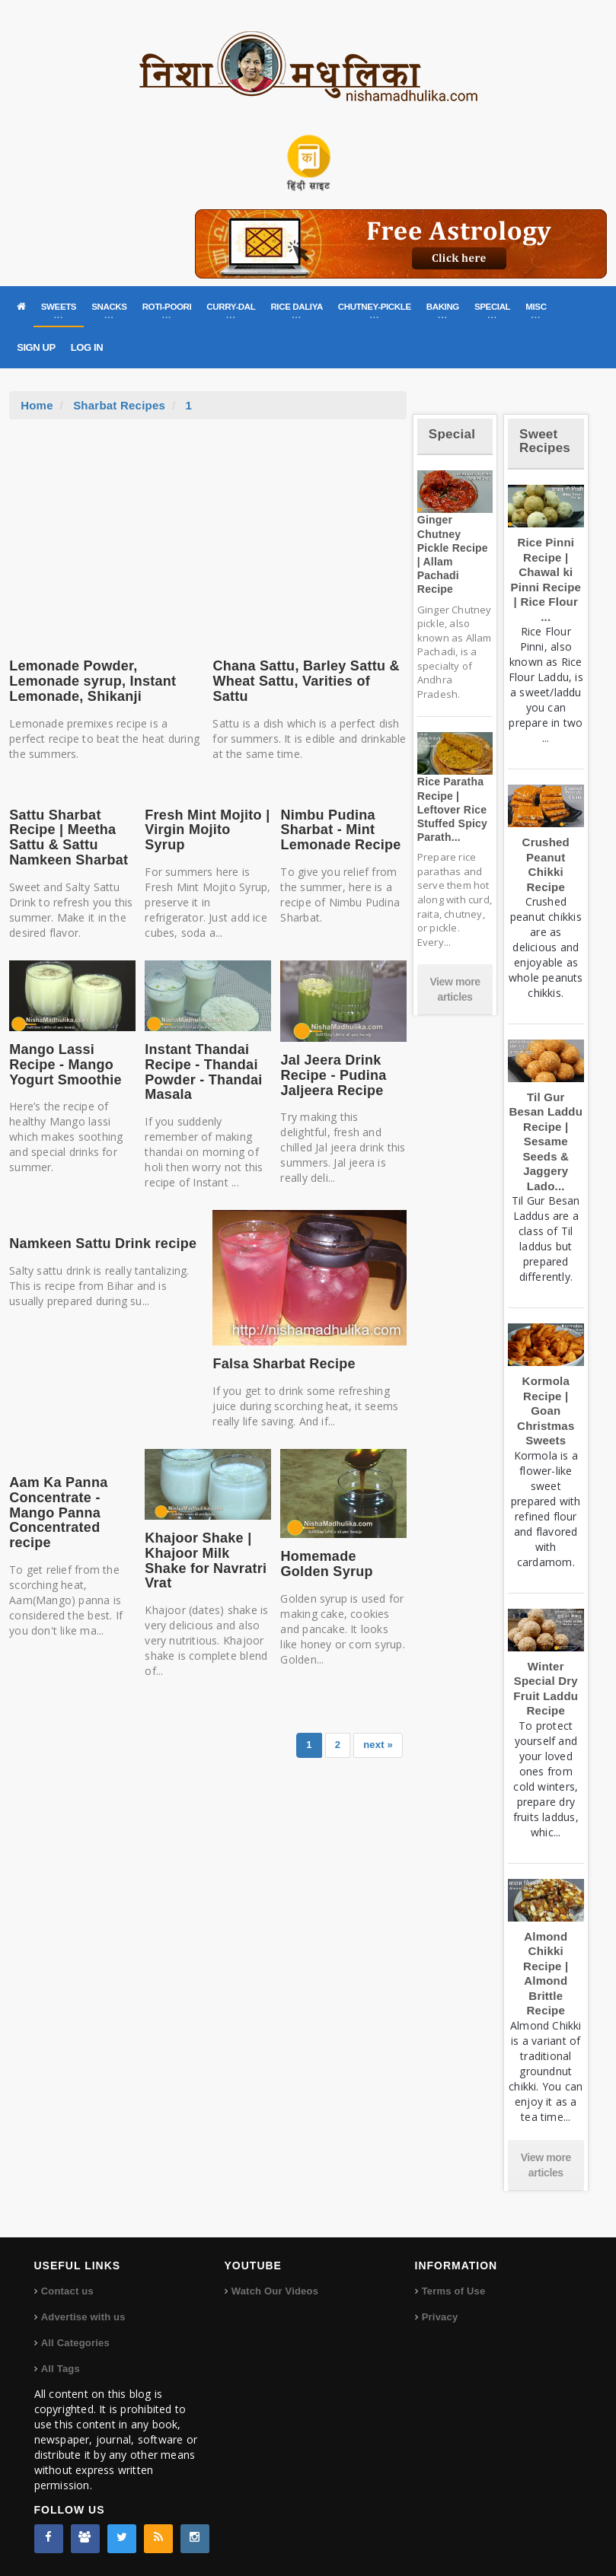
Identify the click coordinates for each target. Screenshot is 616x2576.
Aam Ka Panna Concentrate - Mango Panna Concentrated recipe (58, 1512)
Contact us (67, 2291)
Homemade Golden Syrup (326, 1564)
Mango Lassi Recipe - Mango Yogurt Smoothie (65, 1064)
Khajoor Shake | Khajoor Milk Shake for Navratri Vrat (206, 1560)
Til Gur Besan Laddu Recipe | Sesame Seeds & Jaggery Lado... (545, 1141)
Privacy (440, 2317)
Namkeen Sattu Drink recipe (102, 1243)
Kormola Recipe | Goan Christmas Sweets (545, 1410)
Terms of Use (454, 2291)
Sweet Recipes (544, 441)
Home (37, 405)
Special (452, 434)
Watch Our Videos (274, 2291)
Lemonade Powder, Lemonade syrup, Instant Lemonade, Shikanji (92, 681)
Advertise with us (83, 2317)
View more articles (454, 989)
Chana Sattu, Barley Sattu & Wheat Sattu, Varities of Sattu (305, 681)
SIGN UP (36, 347)
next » (378, 1744)
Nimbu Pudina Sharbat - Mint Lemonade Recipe (340, 830)
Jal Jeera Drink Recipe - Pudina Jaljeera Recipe (333, 1075)
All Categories (75, 2342)
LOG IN (87, 347)
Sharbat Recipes (119, 405)
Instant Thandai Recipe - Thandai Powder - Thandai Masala (203, 1072)
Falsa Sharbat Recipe (283, 1363)
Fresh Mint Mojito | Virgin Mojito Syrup (207, 830)
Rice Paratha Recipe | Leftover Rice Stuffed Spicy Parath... (452, 809)
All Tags (60, 2368)
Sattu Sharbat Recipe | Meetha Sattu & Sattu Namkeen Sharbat (68, 837)
